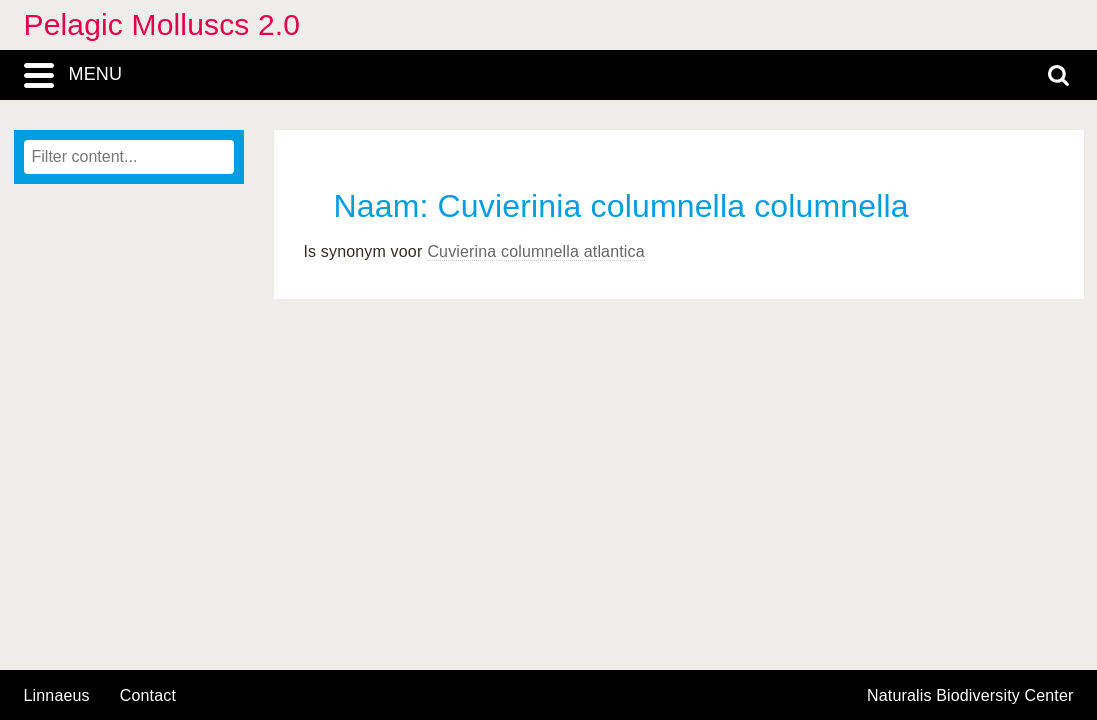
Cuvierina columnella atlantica (535, 251)
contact (148, 695)
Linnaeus (57, 696)
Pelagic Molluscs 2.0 (162, 24)
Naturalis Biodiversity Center (970, 696)
